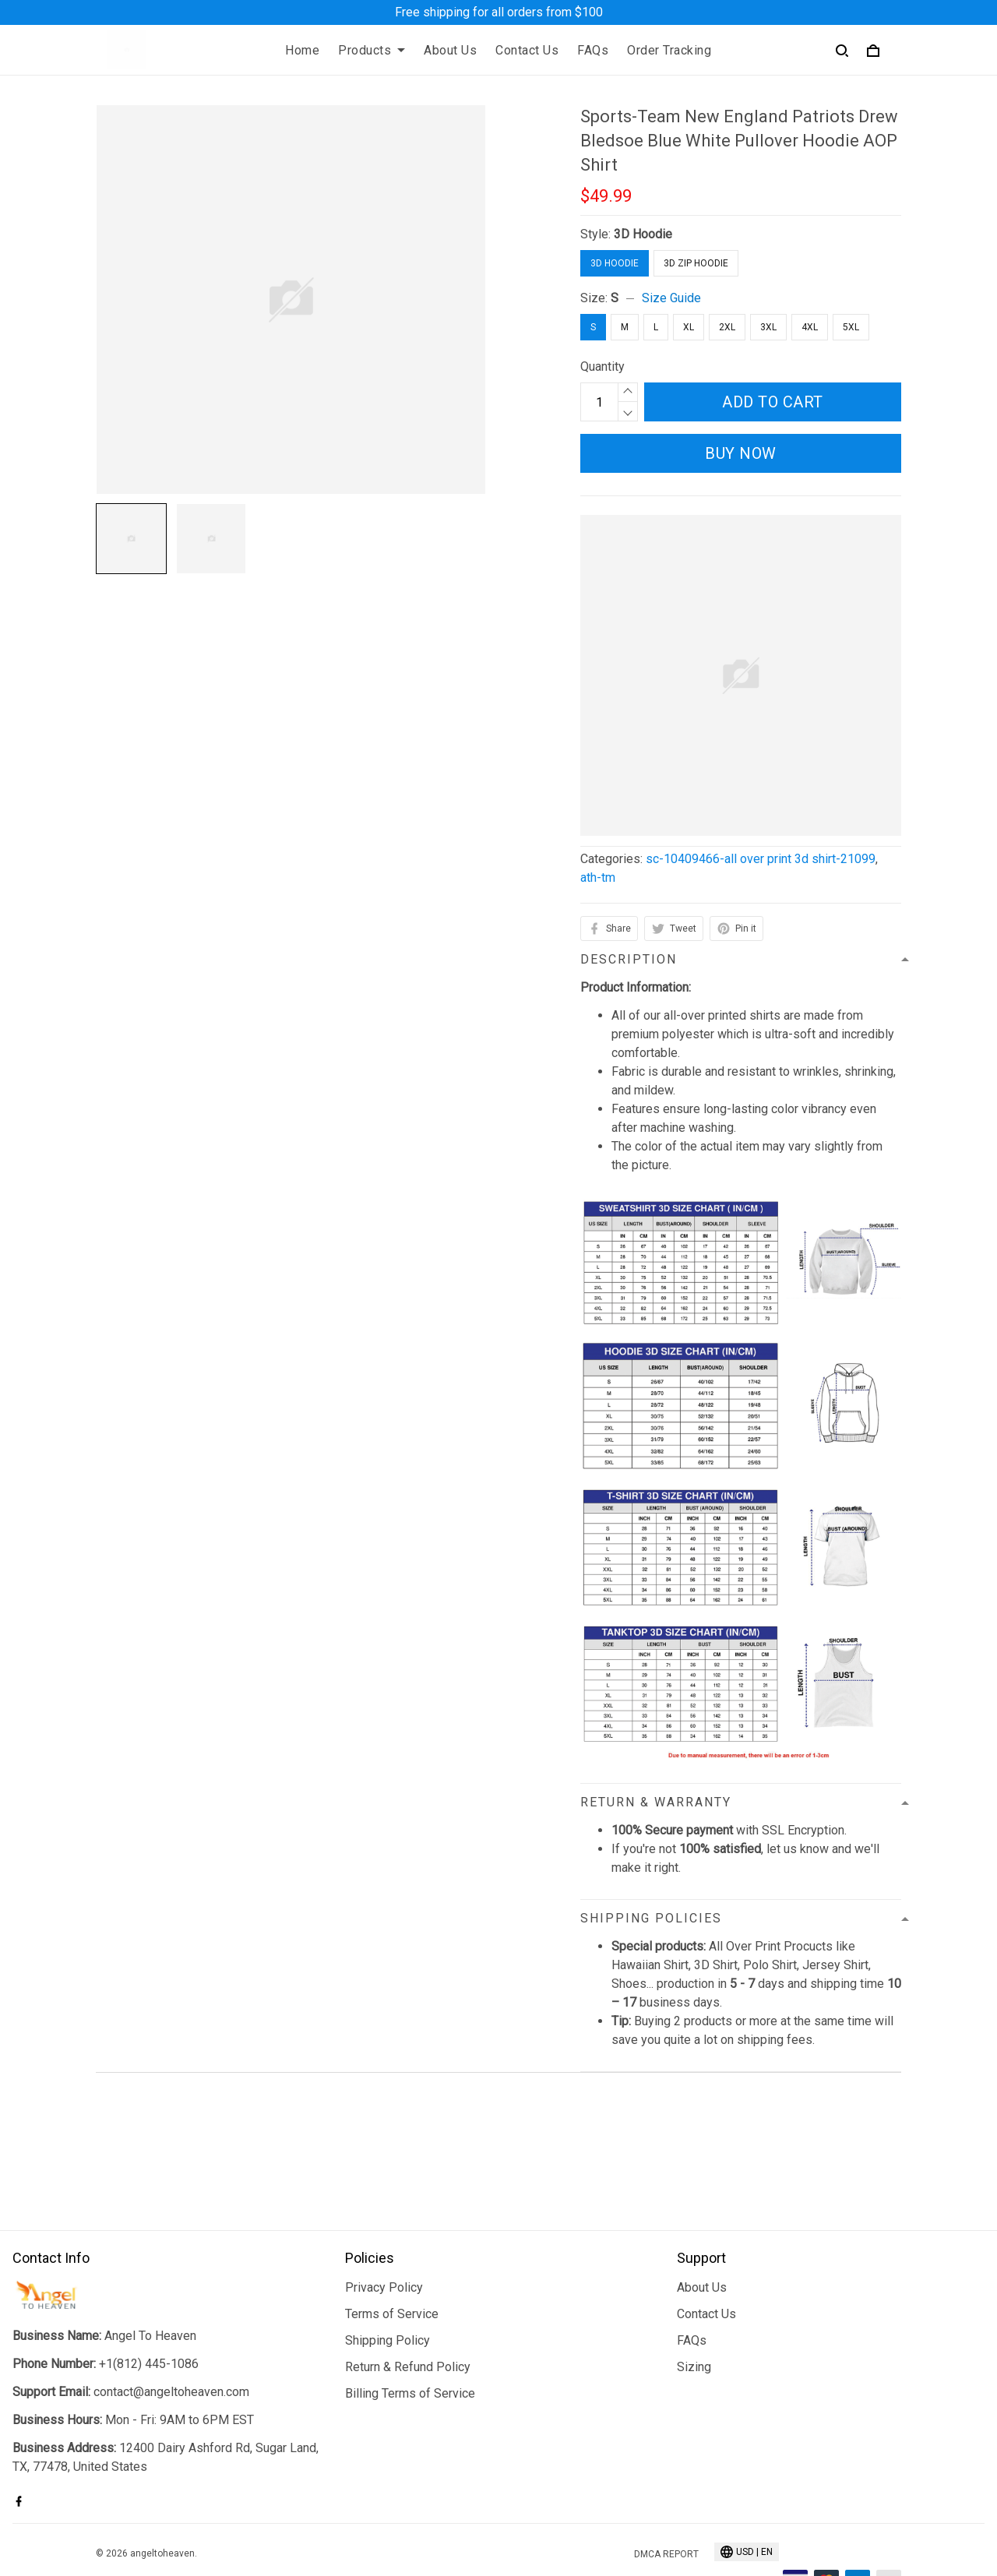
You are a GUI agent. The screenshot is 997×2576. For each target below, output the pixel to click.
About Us (450, 50)
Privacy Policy (384, 2238)
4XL (809, 327)
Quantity (602, 366)
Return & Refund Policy (407, 2317)
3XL (768, 327)
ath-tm (597, 877)
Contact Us (526, 50)
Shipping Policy (387, 2291)
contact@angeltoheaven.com (171, 2342)
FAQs (592, 50)
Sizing (694, 2317)
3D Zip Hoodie (696, 263)
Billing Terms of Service (410, 2344)
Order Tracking (669, 50)
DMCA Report (666, 2505)
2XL (727, 327)
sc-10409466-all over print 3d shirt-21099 (760, 858)
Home (302, 50)
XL (688, 327)
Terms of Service (392, 2264)
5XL (851, 327)
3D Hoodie (643, 234)
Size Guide (671, 298)
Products (371, 50)
